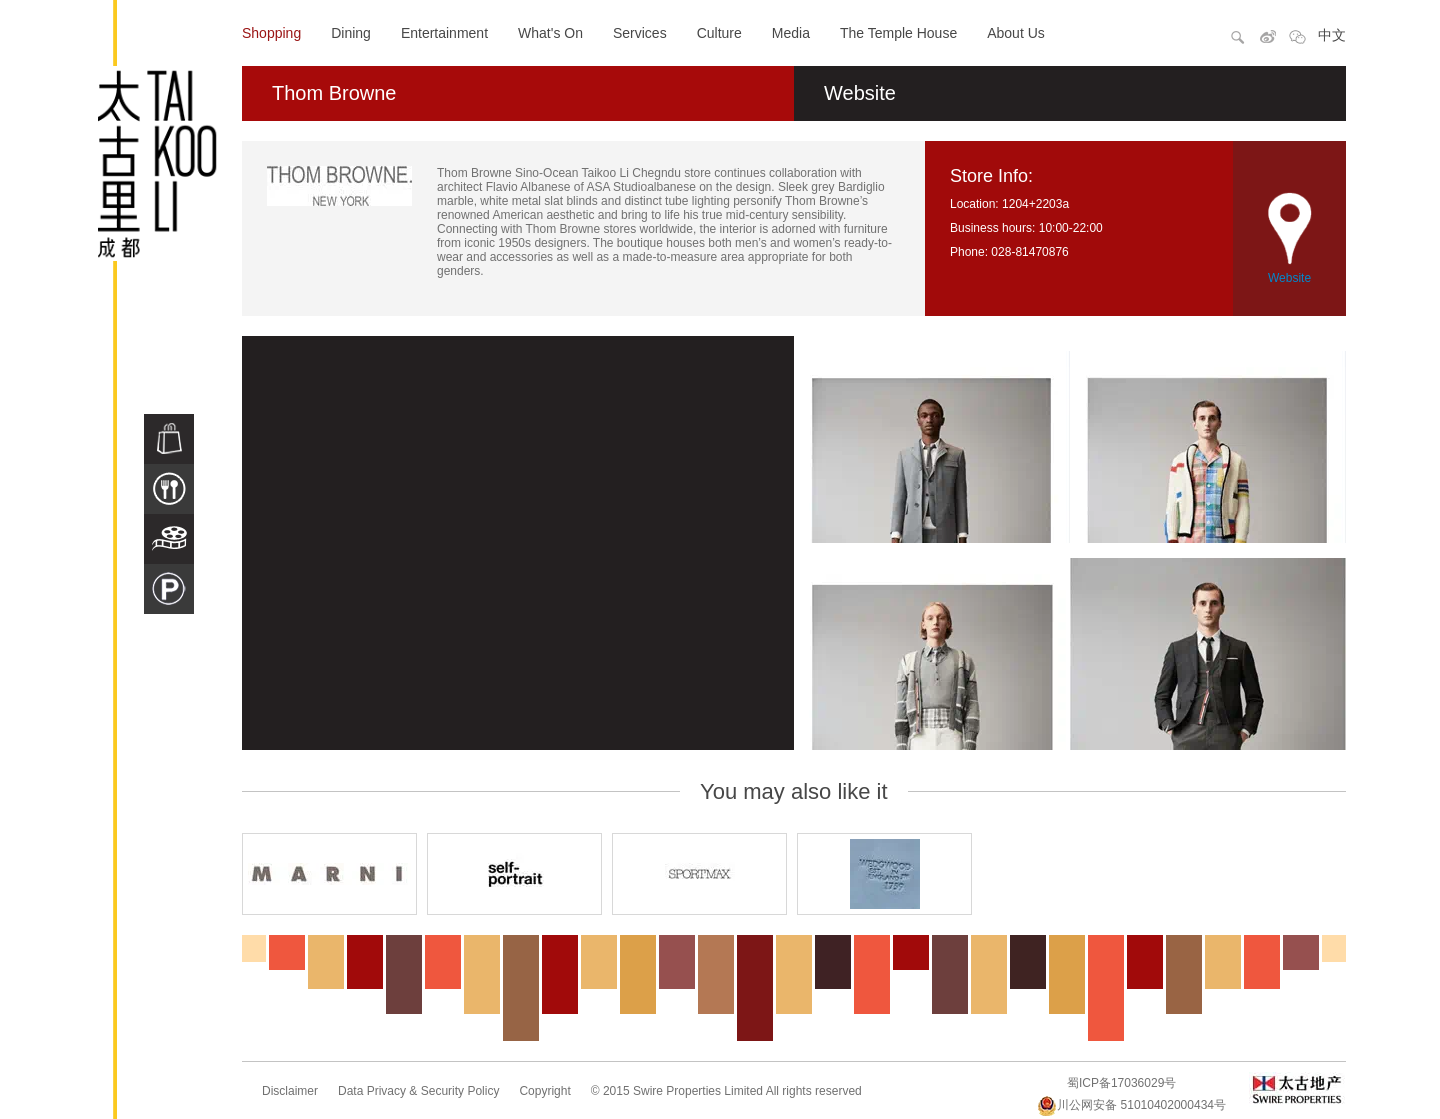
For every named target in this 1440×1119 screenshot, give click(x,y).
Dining (351, 33)
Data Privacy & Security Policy (418, 1091)
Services (640, 33)
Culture (719, 33)
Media (791, 33)
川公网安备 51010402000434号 (1131, 1105)
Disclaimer (290, 1091)
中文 (1332, 35)
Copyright (544, 1091)
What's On (550, 33)
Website (860, 93)
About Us (1016, 33)
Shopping (271, 33)
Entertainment (444, 33)
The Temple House (898, 33)
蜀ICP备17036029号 (1121, 1083)
